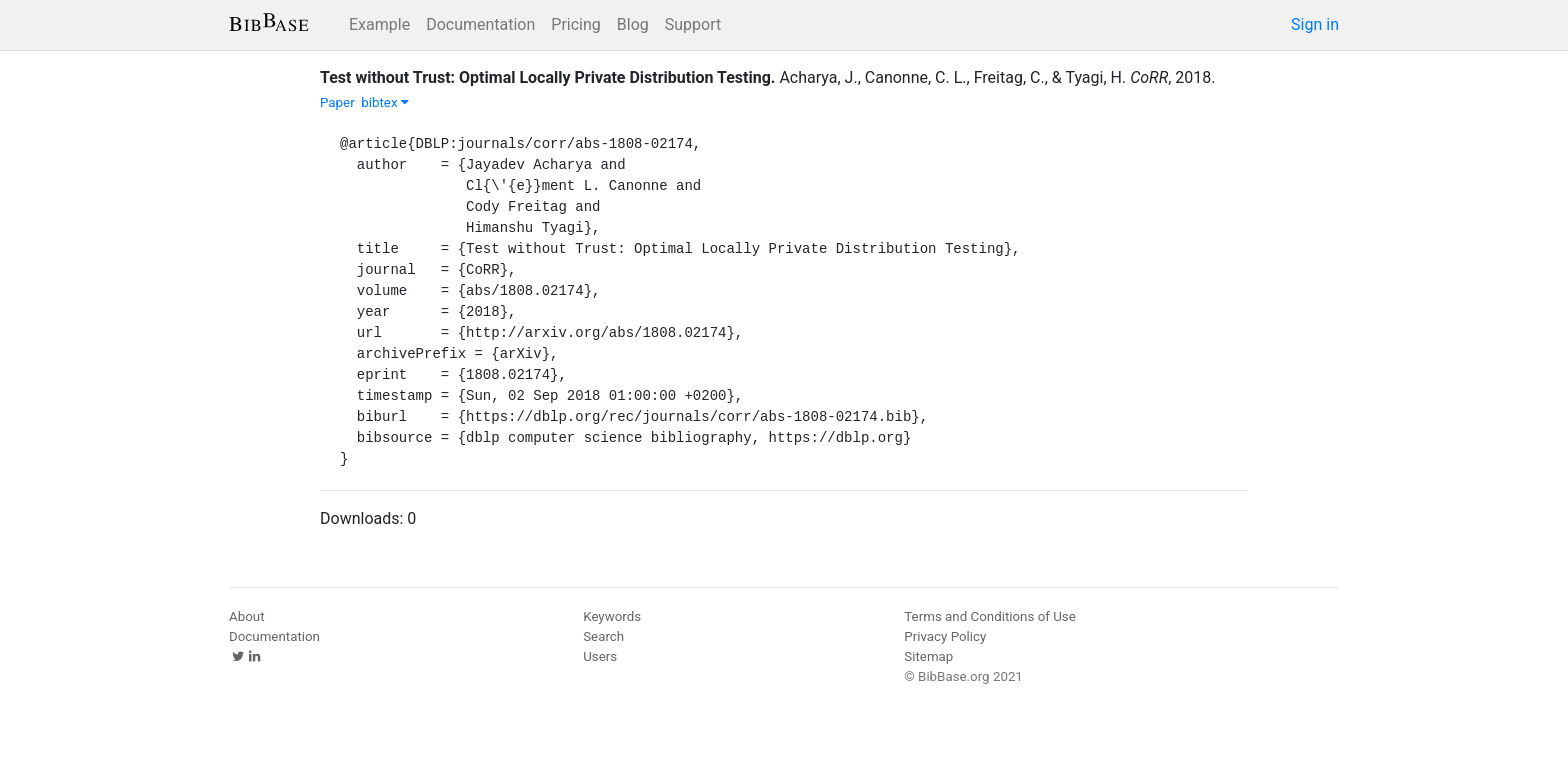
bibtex (385, 102)
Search (603, 636)
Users (600, 656)
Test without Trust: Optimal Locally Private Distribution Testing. (547, 77)
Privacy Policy (945, 636)
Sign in (1315, 24)
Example (379, 24)
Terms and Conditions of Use (989, 616)
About (247, 616)
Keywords (612, 616)
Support (693, 24)
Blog (633, 24)
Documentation (480, 24)
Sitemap (928, 656)
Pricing (576, 24)
